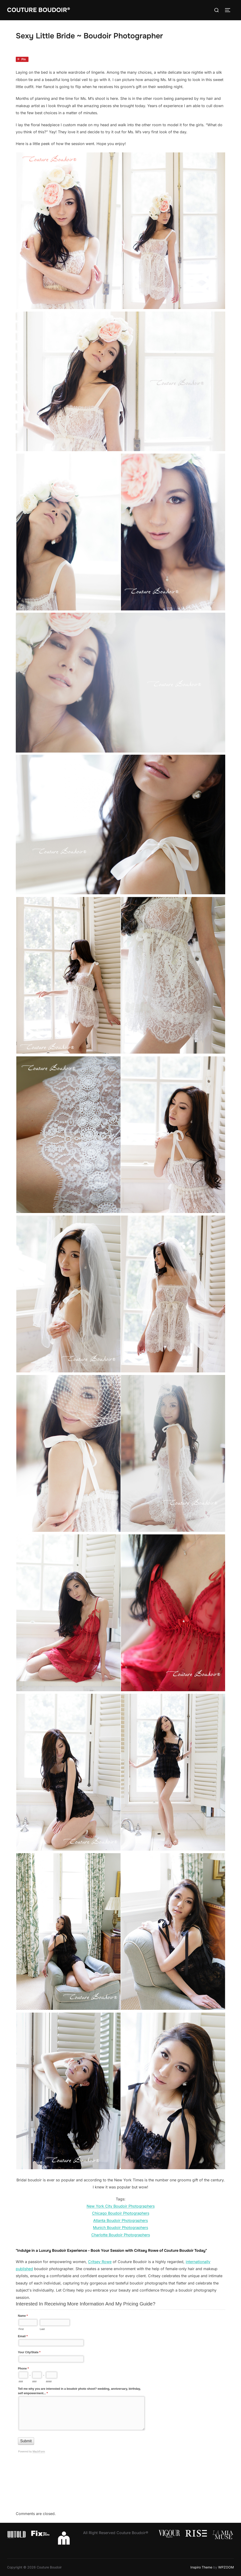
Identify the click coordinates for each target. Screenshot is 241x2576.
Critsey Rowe (100, 2261)
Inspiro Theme (201, 2567)
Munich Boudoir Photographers (120, 2227)
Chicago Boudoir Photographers (120, 2213)
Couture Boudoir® (38, 10)
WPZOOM (226, 2567)
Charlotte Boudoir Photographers (120, 2234)
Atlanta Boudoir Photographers (120, 2220)
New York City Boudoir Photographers (121, 2206)
